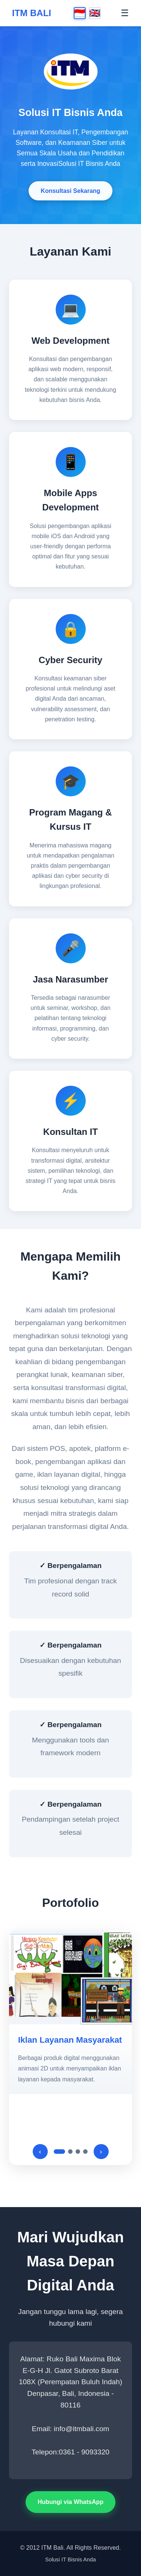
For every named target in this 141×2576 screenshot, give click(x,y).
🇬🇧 (94, 13)
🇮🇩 (79, 13)
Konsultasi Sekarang (70, 193)
